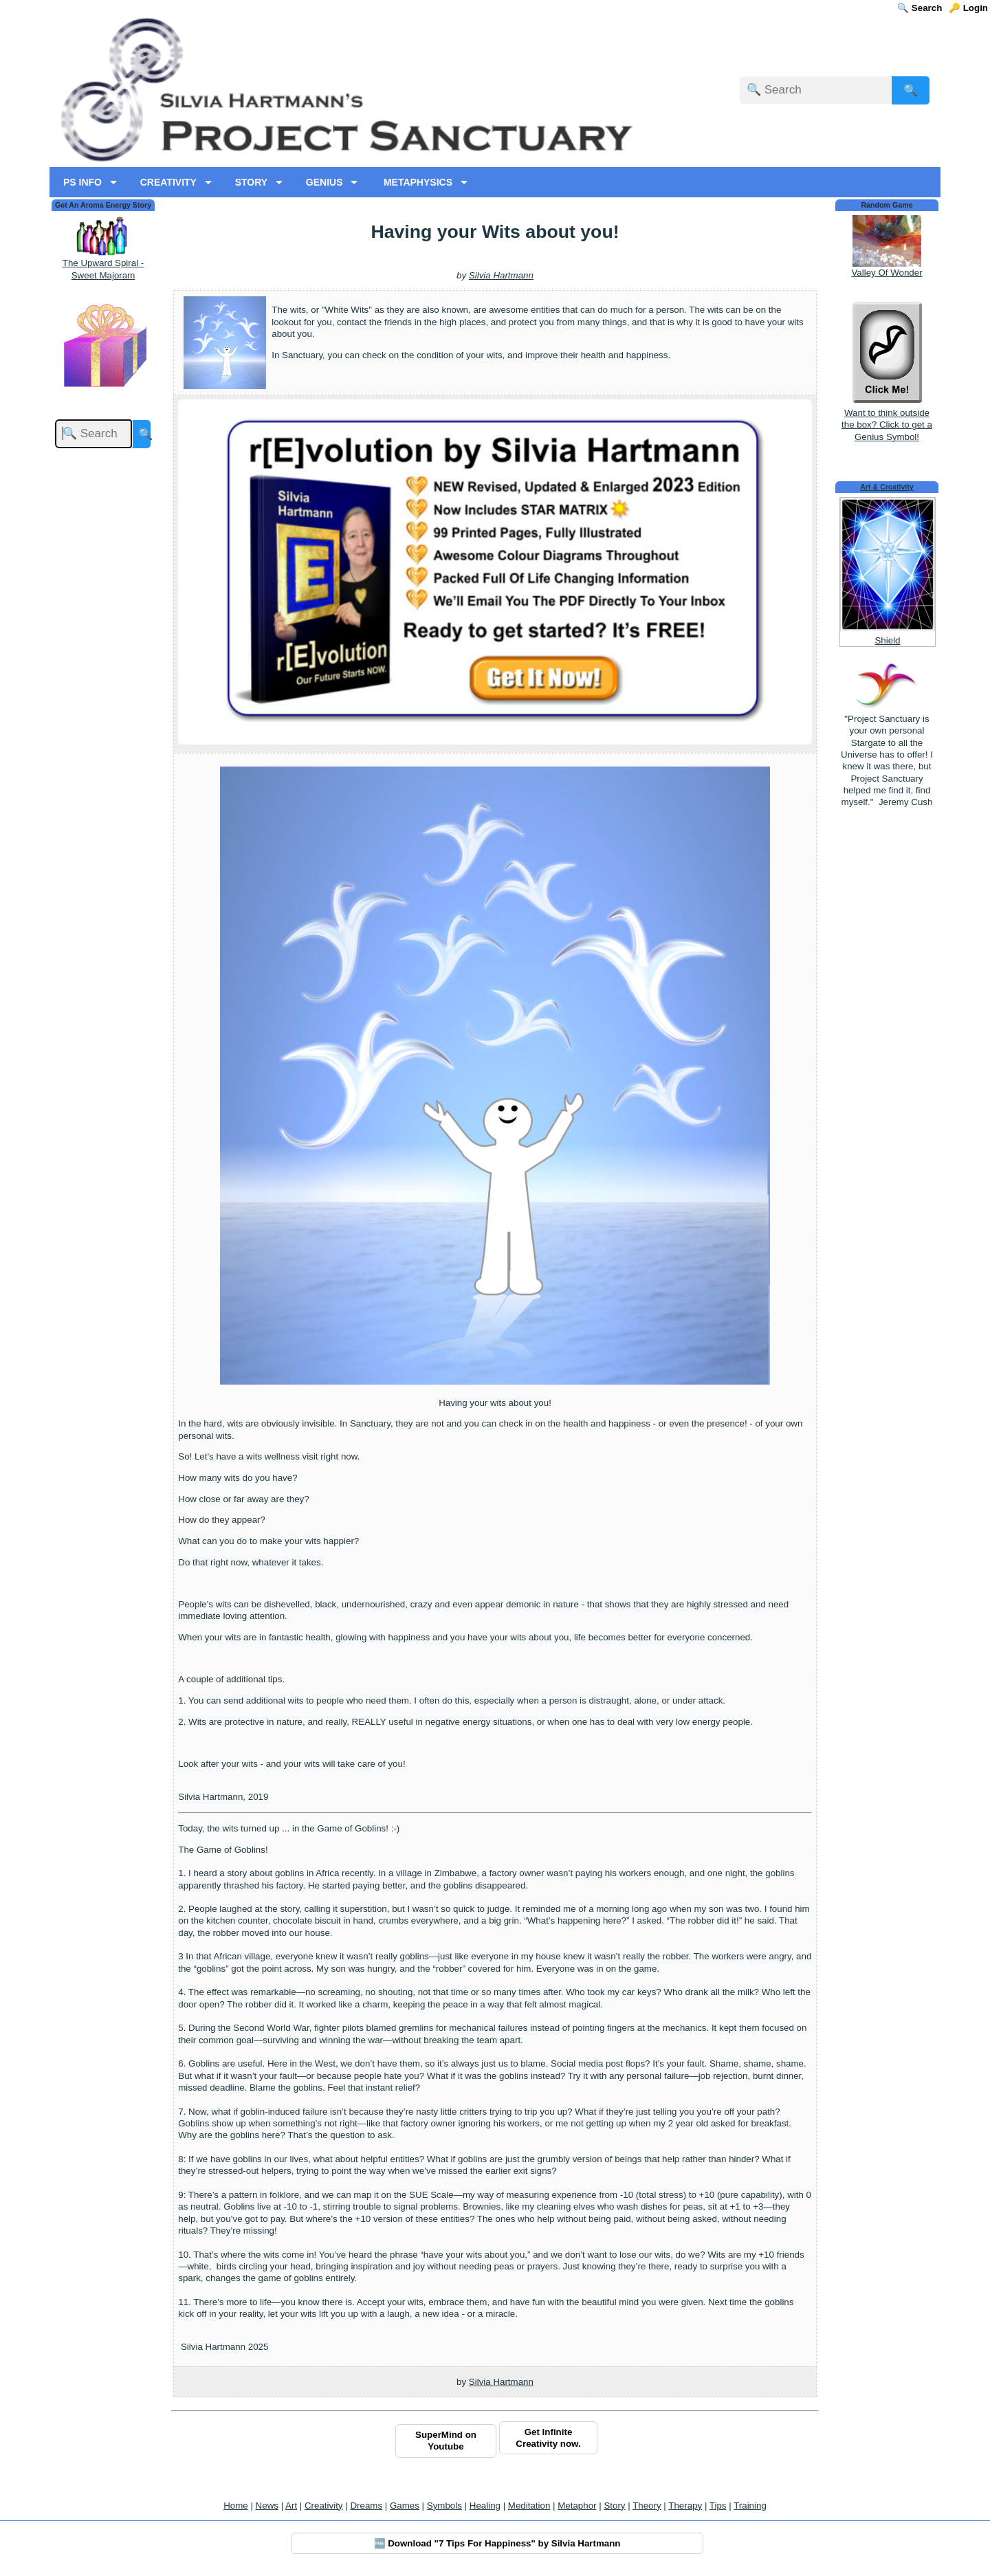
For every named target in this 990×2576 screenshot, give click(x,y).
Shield (887, 640)
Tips (718, 2505)
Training (750, 2505)
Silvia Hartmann (501, 275)
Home (235, 2505)
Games (404, 2505)
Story (614, 2505)
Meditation (529, 2505)
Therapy (685, 2505)
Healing (485, 2505)
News (267, 2505)
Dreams (366, 2505)
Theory (646, 2505)
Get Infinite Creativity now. (548, 2438)
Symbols (444, 2505)
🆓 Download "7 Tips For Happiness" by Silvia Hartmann (497, 2543)
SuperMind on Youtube (445, 2441)
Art (291, 2505)
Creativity (324, 2505)
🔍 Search (919, 8)
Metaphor (577, 2505)
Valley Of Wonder (886, 272)
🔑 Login (968, 8)
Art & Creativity (887, 487)
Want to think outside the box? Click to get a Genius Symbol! (887, 419)
